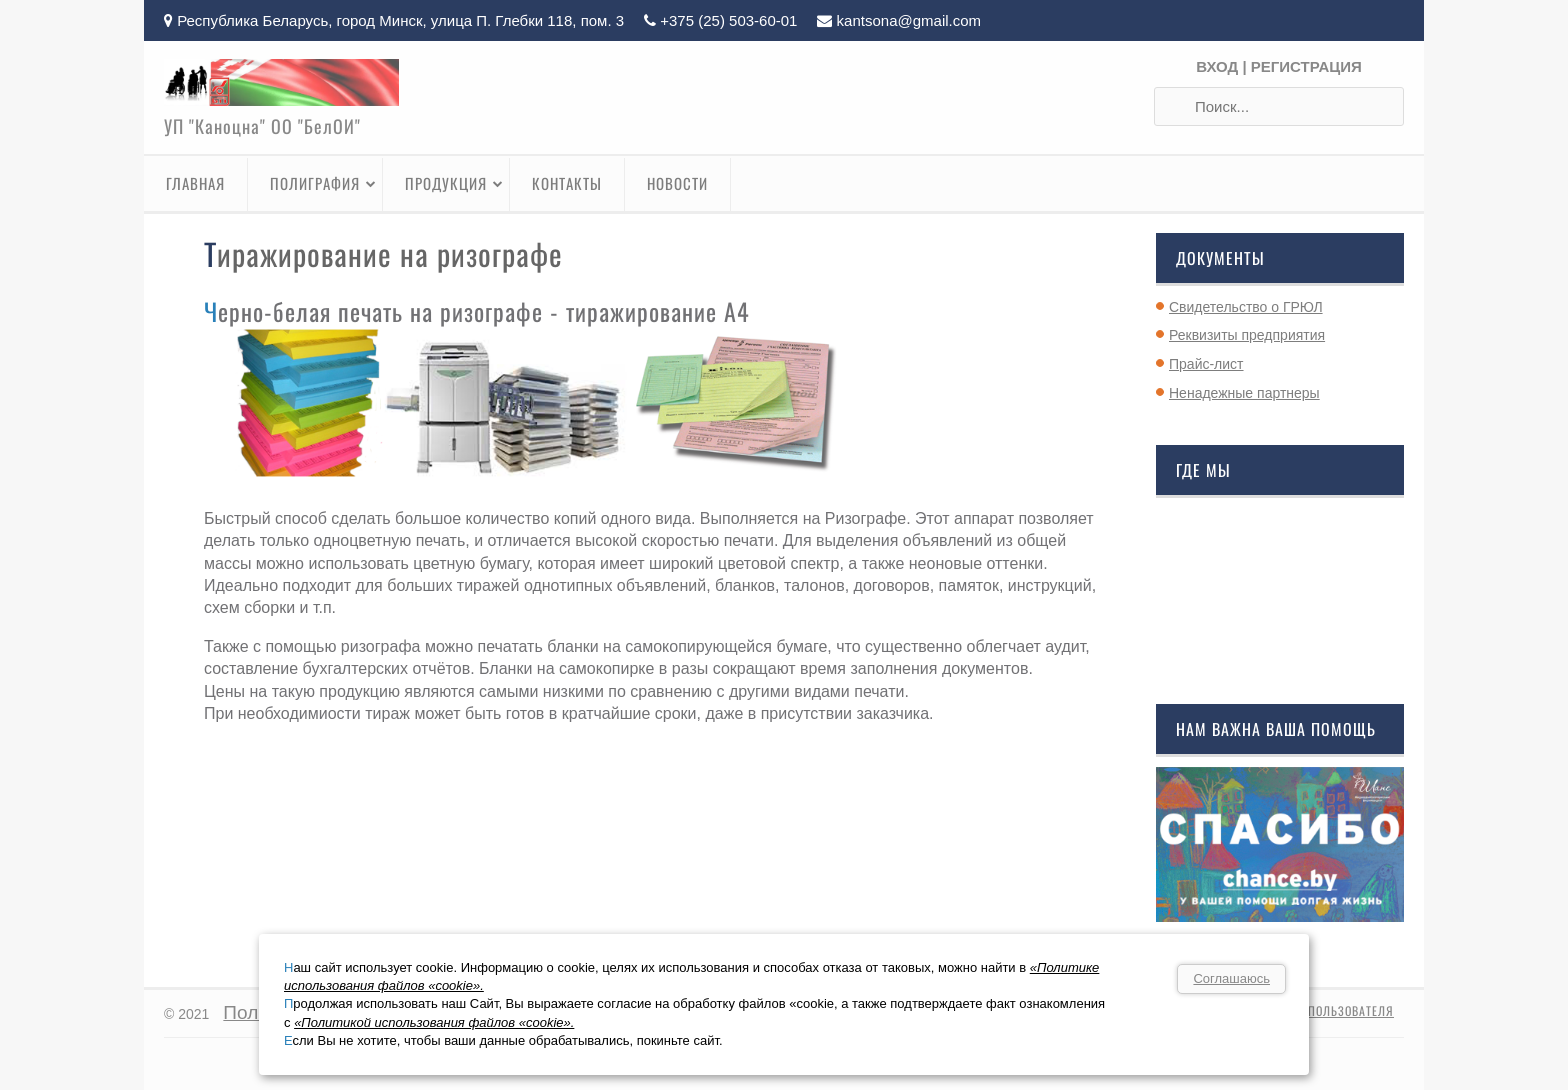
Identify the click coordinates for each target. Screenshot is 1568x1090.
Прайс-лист (1206, 364)
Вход (1217, 66)
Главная (195, 183)
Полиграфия (323, 183)
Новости (677, 183)
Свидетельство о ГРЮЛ (1246, 307)
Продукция (454, 183)
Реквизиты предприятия (1247, 335)
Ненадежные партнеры (1244, 393)
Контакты (567, 183)
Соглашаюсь (1231, 978)
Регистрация (1306, 66)
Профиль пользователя (1322, 1011)
